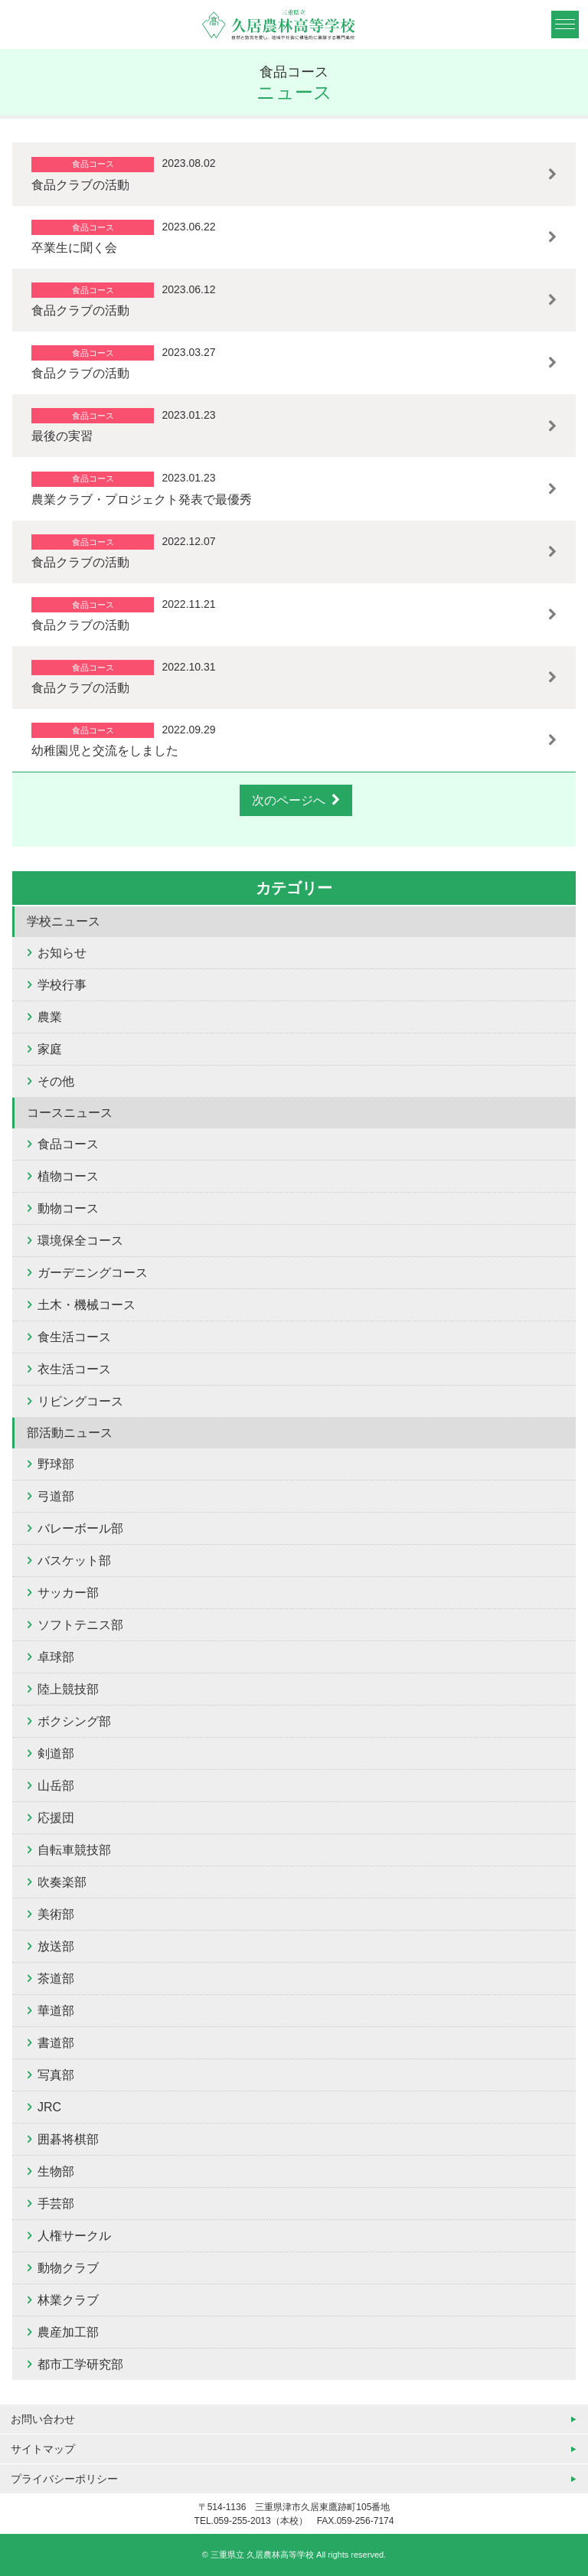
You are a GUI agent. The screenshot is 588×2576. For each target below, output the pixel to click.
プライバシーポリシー (64, 2479)
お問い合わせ (43, 2419)
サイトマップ (43, 2449)
